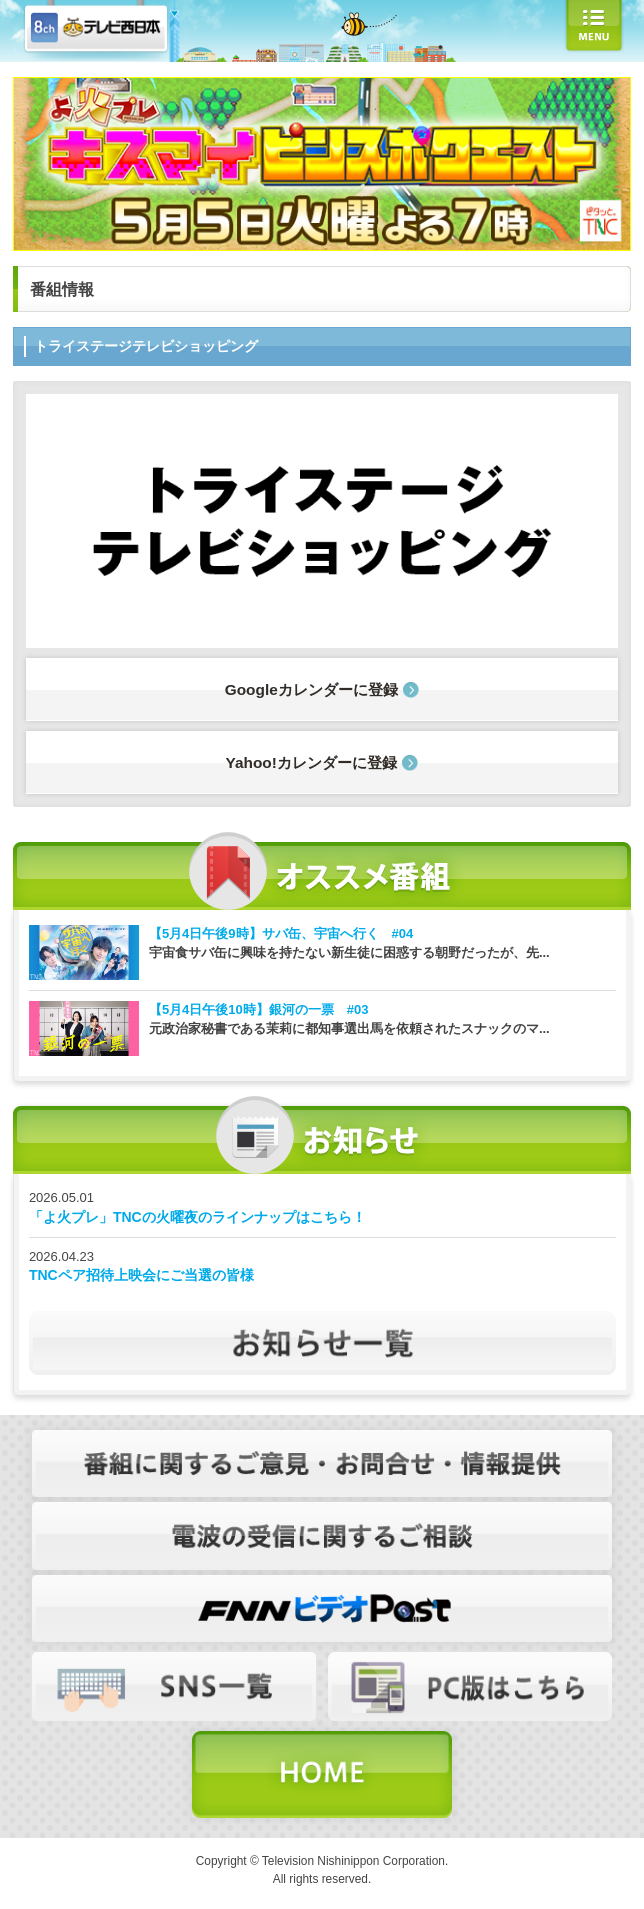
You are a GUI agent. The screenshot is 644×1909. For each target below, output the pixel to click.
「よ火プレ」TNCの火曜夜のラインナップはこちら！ (197, 1217)
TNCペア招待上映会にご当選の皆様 (141, 1275)
